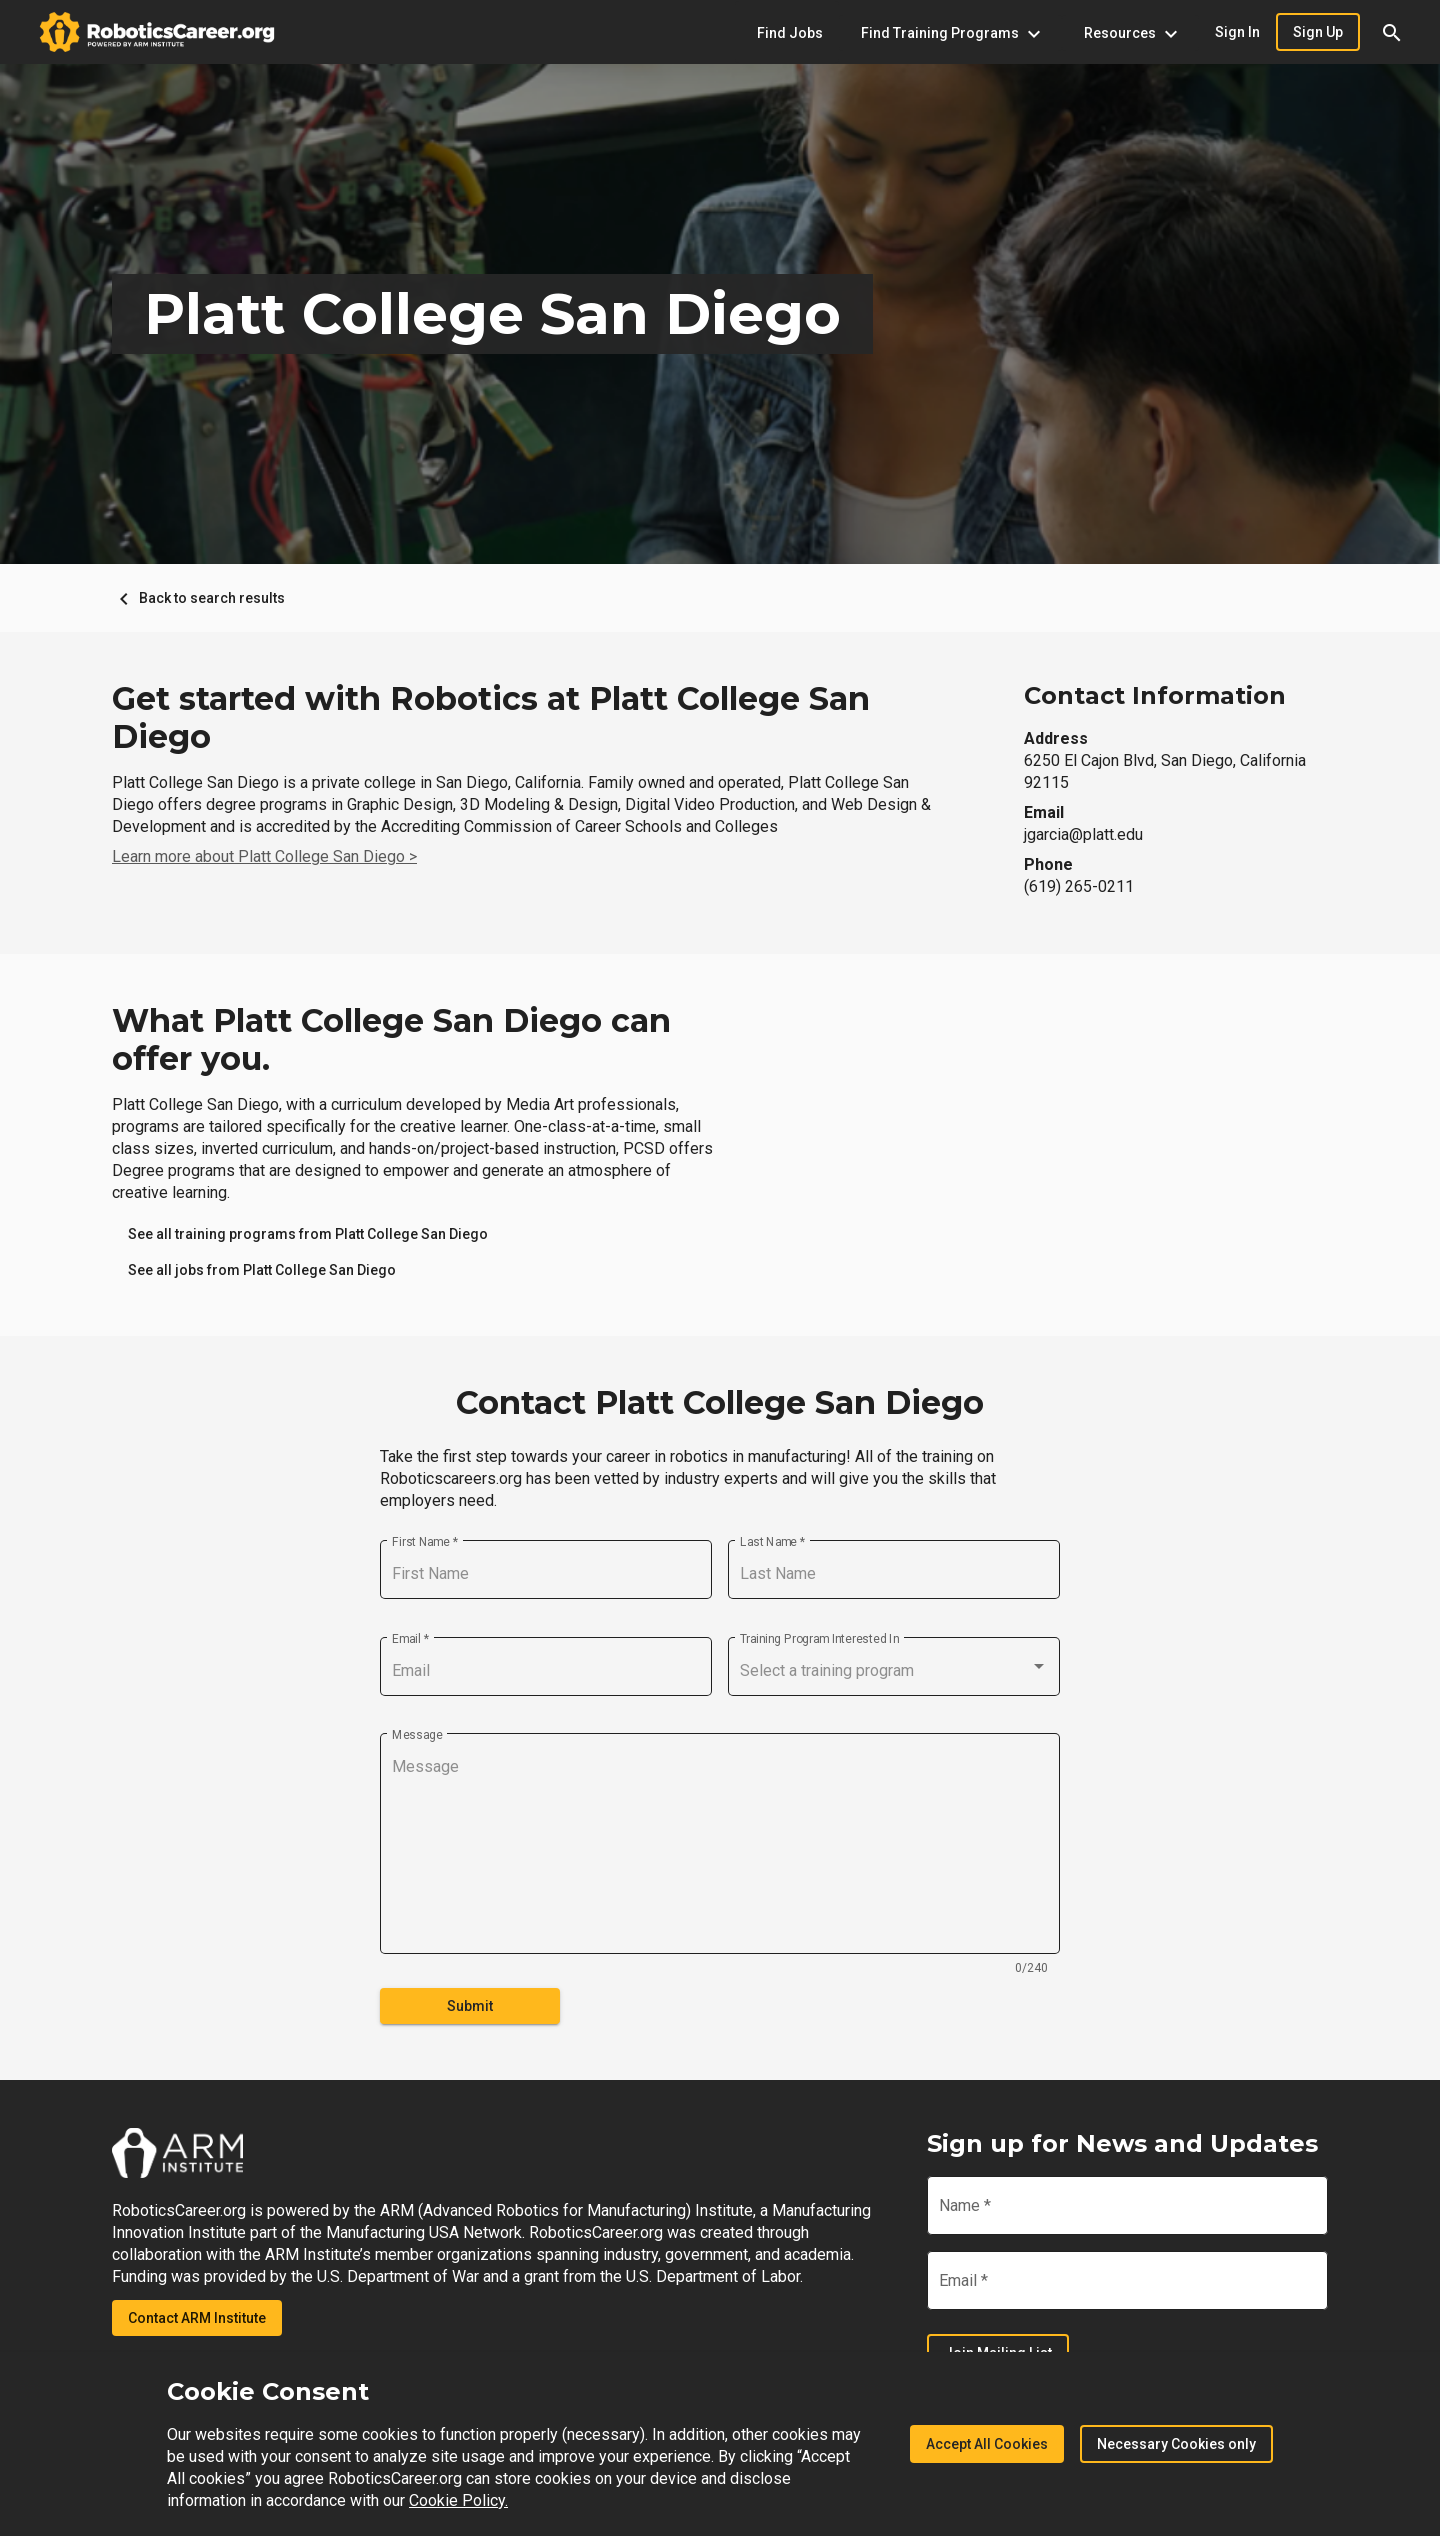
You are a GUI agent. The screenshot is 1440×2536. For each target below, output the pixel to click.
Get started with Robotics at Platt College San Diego (491, 718)
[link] (308, 1234)
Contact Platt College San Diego (720, 1403)
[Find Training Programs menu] (950, 33)
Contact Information (1155, 695)
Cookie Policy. (458, 2500)
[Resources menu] (1130, 33)
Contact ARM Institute (197, 2318)
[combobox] (894, 1671)
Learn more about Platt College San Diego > (264, 856)
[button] (1392, 32)
